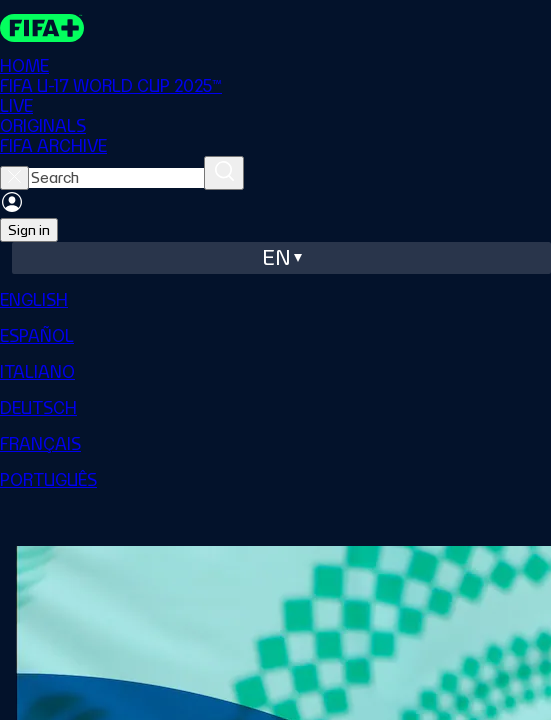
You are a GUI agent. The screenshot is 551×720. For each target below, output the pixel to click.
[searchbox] (116, 178)
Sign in (29, 230)
